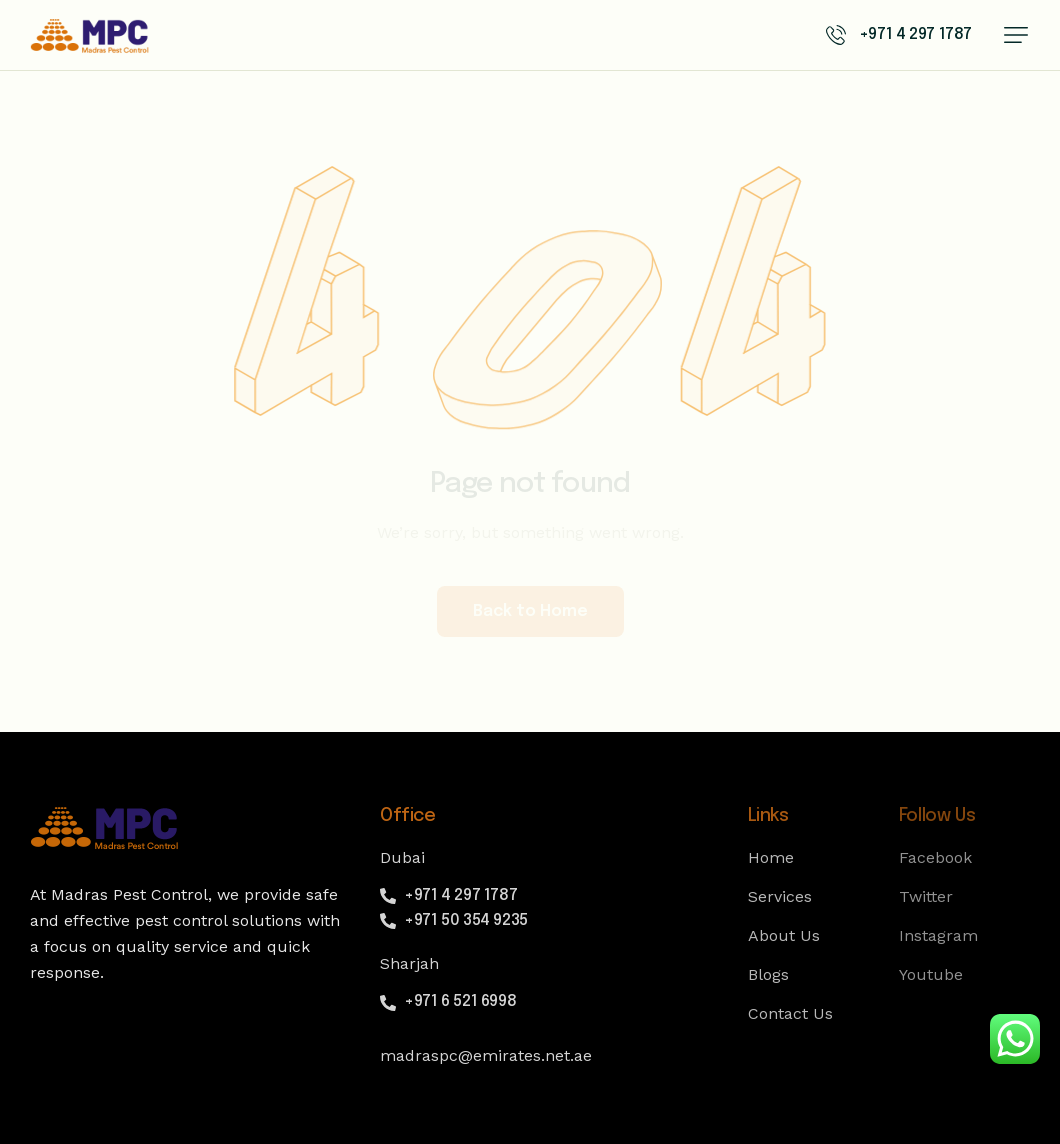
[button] (1016, 35)
